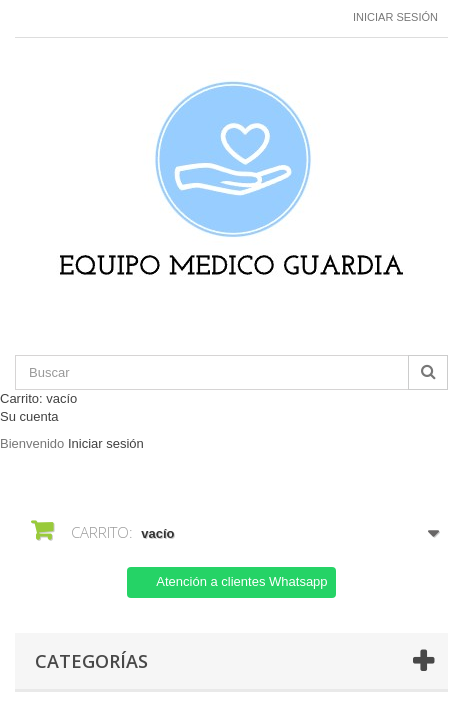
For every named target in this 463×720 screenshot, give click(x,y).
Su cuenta (29, 416)
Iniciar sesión (395, 17)
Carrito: (38, 398)
